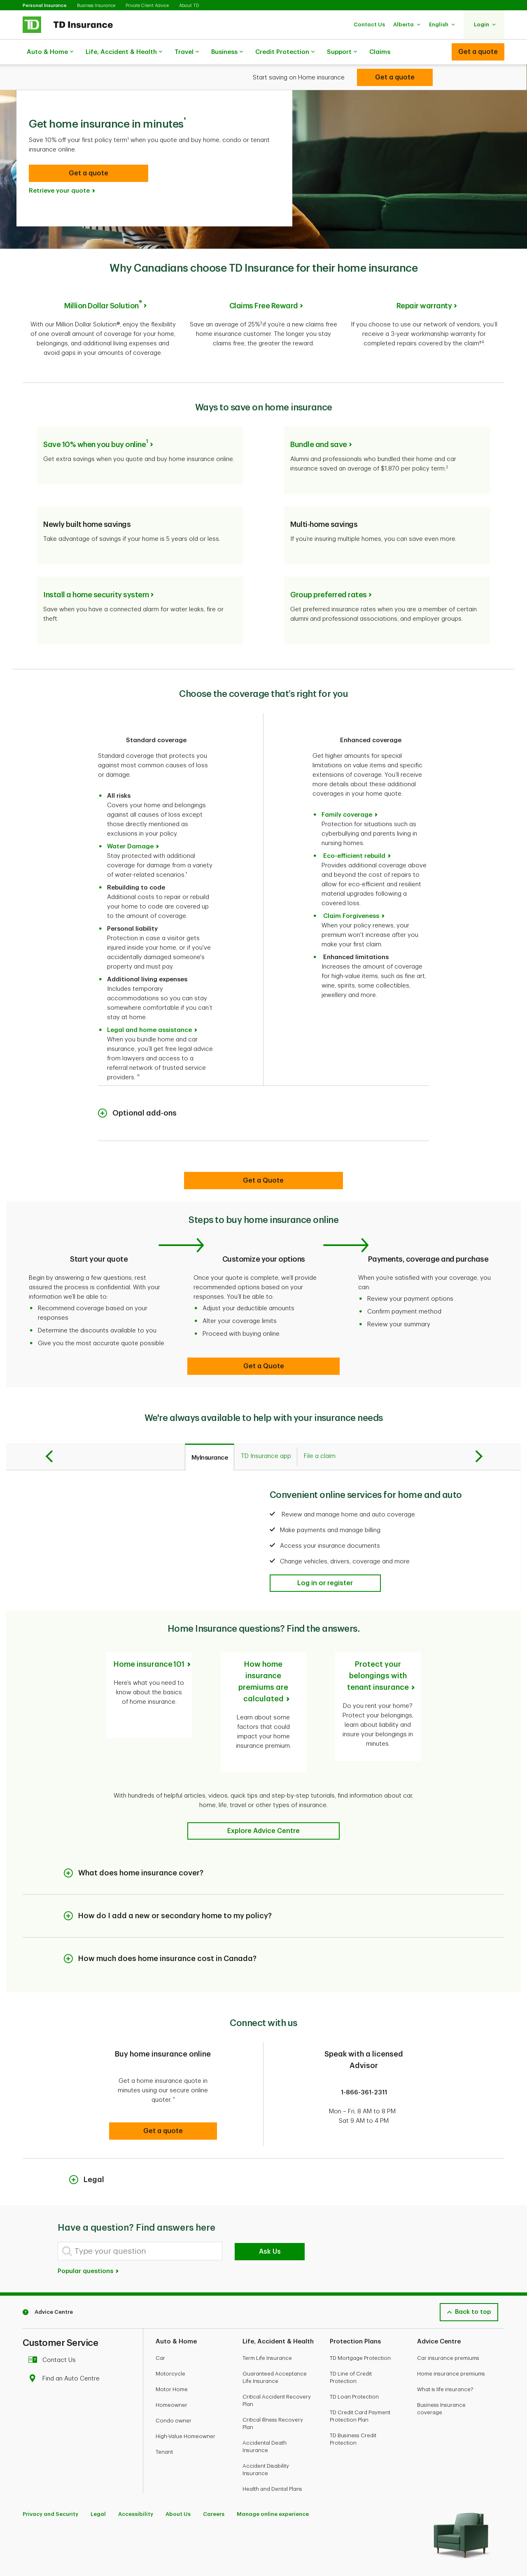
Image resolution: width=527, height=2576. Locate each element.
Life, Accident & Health (124, 52)
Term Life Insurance (267, 2312)
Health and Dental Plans (272, 2443)
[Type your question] (140, 2205)
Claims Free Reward (263, 285)
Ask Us (270, 2206)
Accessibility (135, 2468)
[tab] (210, 1430)
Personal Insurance (45, 5)
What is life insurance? (445, 2343)
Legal (98, 2468)
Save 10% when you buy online (95, 418)
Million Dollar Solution (103, 285)
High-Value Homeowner (185, 2390)
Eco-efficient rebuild (354, 829)
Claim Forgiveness (351, 889)
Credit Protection (285, 52)
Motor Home (172, 2343)
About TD (189, 5)
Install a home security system (96, 568)
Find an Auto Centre (66, 2333)
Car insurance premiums (448, 2312)
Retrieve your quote (59, 170)
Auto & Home (50, 52)
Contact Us (54, 2314)
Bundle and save (318, 418)
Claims (379, 52)
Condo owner (173, 2375)
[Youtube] (49, 2547)
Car (160, 2312)
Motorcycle (170, 2328)
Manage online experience (273, 2468)
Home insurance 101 (149, 1637)
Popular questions (88, 2225)
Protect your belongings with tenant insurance (378, 1649)
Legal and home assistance (149, 1003)
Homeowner (171, 2359)
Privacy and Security (50, 2468)
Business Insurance (96, 5)
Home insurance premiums (451, 2328)
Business (227, 52)
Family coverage (347, 788)
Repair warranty (424, 285)
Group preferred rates (328, 568)
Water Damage (130, 820)
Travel (187, 52)
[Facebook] (30, 2547)
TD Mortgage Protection (360, 2312)
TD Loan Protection (354, 2351)
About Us (178, 2468)
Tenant (164, 2406)
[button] (369, 24)
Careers (213, 2468)
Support (342, 52)
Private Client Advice (147, 5)
